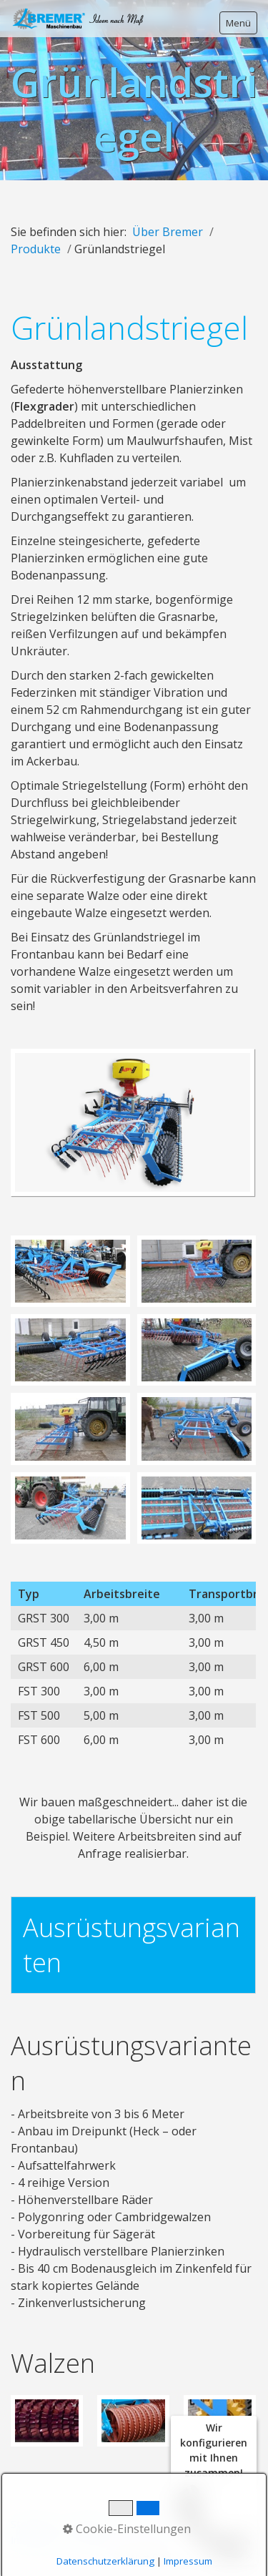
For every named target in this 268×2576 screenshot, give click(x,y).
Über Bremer (167, 232)
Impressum (141, 2524)
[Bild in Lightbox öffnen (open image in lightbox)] (132, 1122)
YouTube (90, 2540)
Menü (238, 22)
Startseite (34, 2524)
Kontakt (86, 2524)
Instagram (35, 2540)
